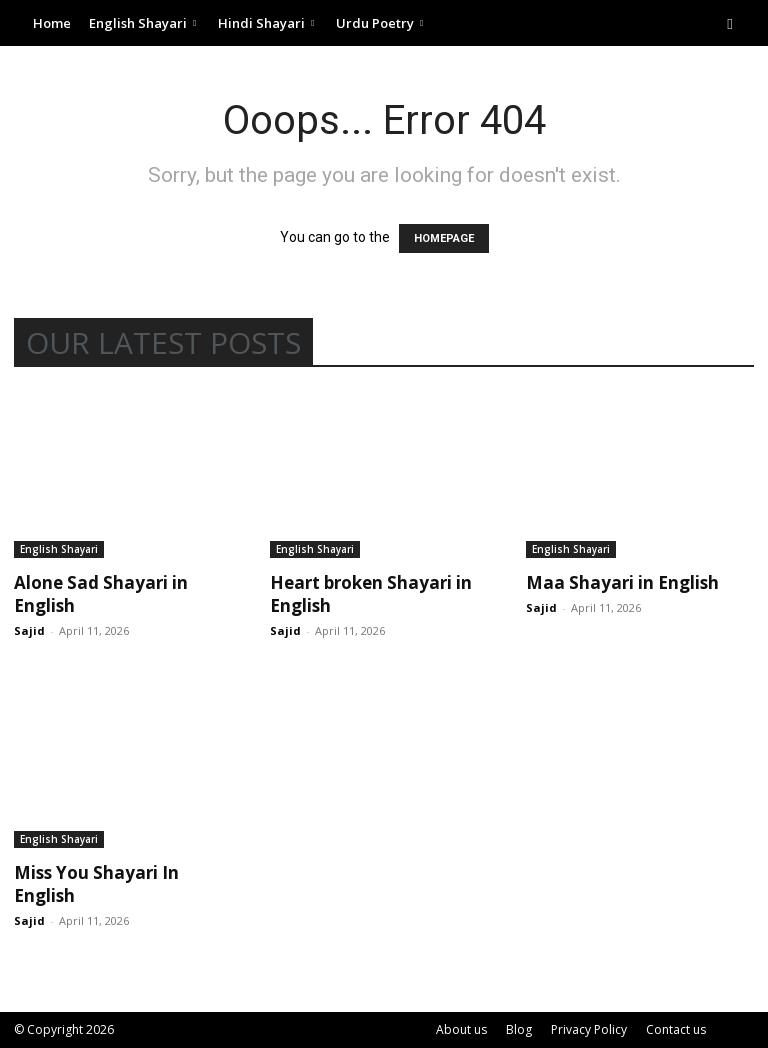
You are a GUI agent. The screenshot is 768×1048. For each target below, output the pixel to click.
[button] (730, 23)
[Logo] (19, 23)
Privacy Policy (589, 1029)
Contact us (676, 1029)
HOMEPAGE (444, 238)
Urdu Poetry (379, 23)
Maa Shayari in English (622, 582)
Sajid (29, 630)
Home (52, 23)
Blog (519, 1029)
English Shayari (142, 23)
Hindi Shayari (266, 23)
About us (461, 1029)
